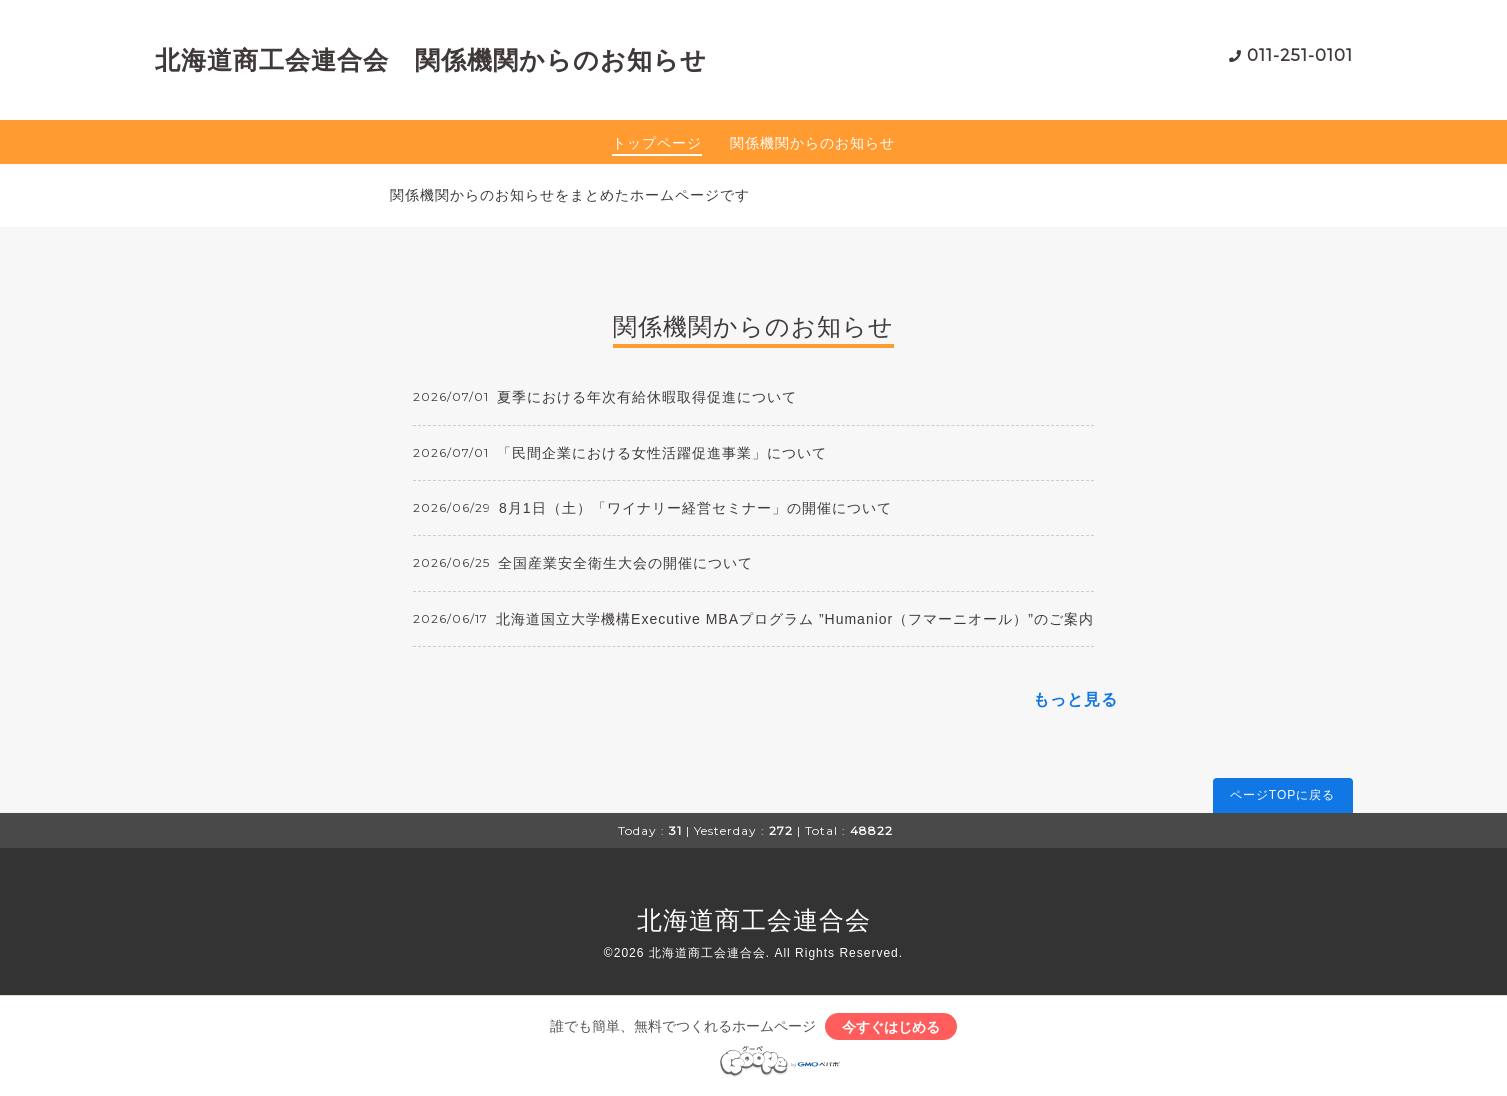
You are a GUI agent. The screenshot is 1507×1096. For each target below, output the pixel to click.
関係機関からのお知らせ (812, 143)
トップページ (657, 143)
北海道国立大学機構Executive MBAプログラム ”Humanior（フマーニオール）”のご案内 (795, 619)
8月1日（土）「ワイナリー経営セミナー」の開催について (695, 508)
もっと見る (1075, 699)
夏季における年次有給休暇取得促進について (647, 397)
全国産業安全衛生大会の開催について (625, 563)
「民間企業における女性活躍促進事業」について (662, 453)
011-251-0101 (1300, 55)
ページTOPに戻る (1282, 795)
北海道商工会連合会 (754, 920)
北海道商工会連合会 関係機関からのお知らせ (431, 60)
